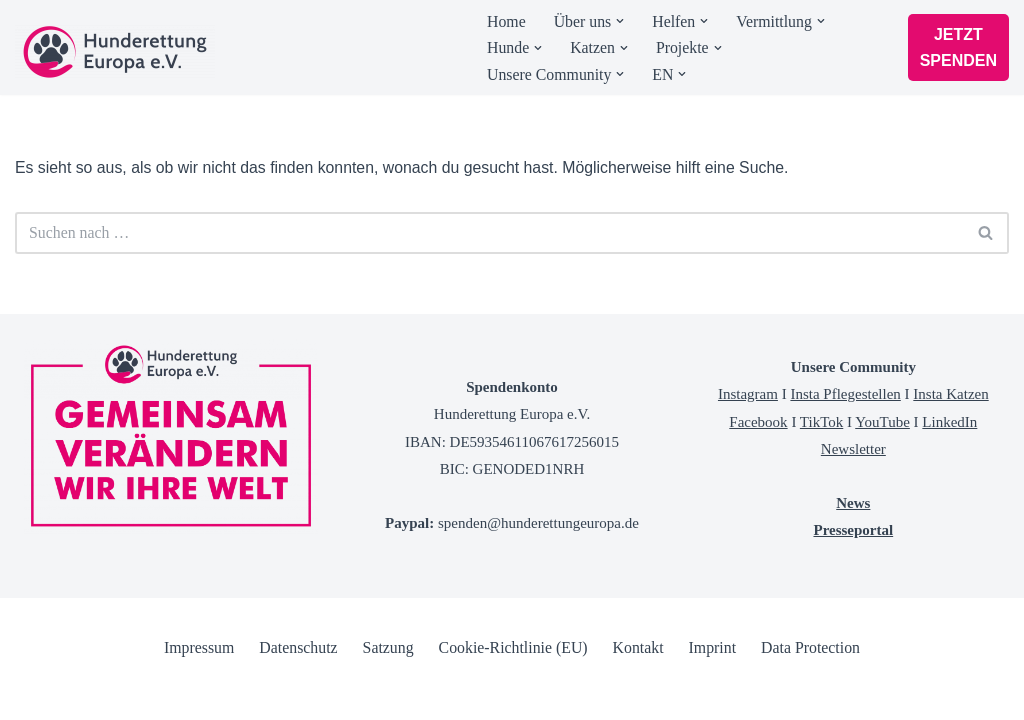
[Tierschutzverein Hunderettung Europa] (115, 52)
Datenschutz (296, 694)
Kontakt (639, 694)
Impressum (196, 694)
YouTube (882, 469)
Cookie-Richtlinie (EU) (513, 694)
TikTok (821, 469)
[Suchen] (489, 234)
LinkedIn (949, 469)
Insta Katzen (950, 442)
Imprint (714, 694)
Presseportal (853, 578)
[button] (621, 21)
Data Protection (813, 694)
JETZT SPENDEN (958, 47)
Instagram (748, 442)
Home (506, 21)
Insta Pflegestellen (845, 442)
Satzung (387, 694)
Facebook (758, 469)
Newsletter (853, 496)
